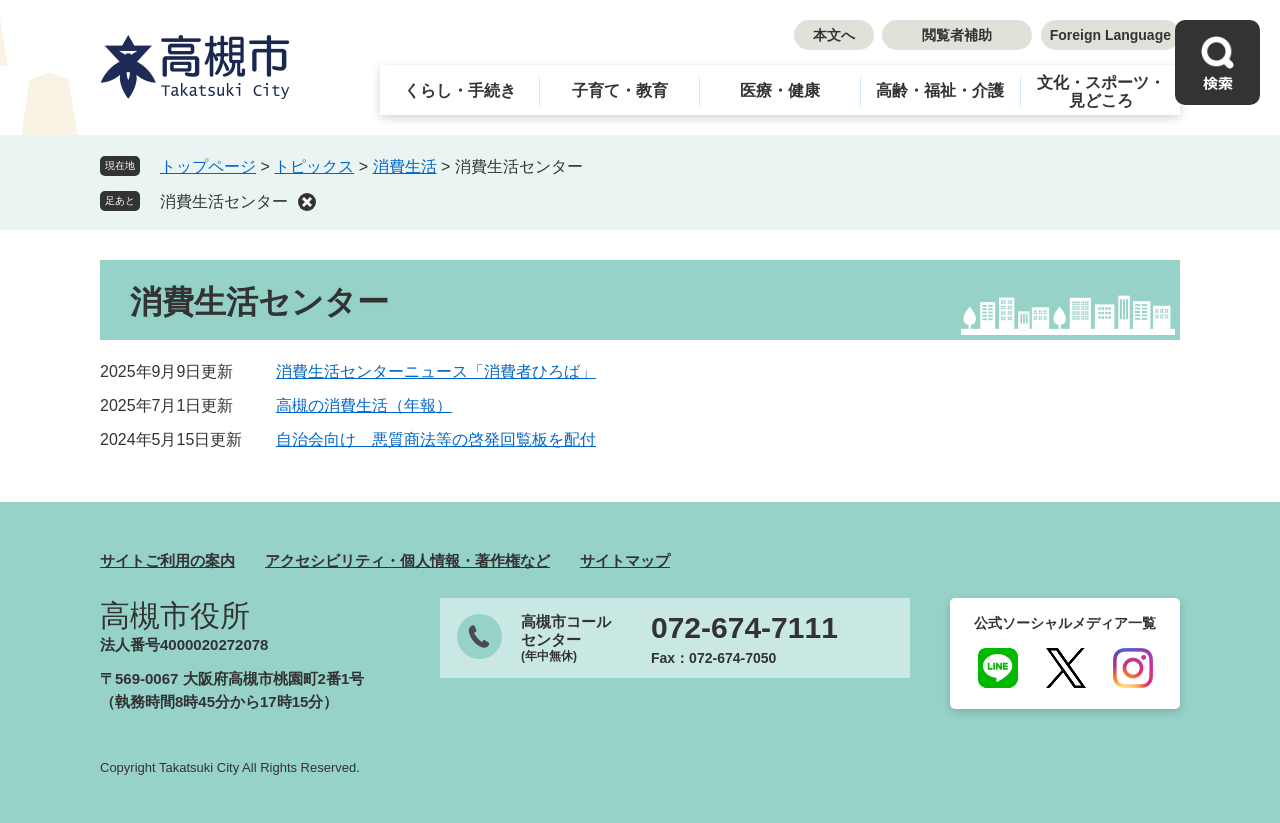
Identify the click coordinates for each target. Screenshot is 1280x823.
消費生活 (405, 166)
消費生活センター (224, 201)
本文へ (834, 35)
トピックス (314, 166)
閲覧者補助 (957, 35)
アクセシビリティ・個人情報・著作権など (407, 560)
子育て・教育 (620, 90)
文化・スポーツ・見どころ (1101, 91)
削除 (307, 202)
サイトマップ (625, 560)
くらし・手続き (460, 90)
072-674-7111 (744, 628)
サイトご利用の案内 (167, 560)
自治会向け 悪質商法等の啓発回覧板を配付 (436, 439)
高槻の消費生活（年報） (364, 405)
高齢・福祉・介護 (940, 90)
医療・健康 (780, 90)
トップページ (208, 166)
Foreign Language (1110, 35)
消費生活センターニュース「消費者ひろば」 (436, 371)
